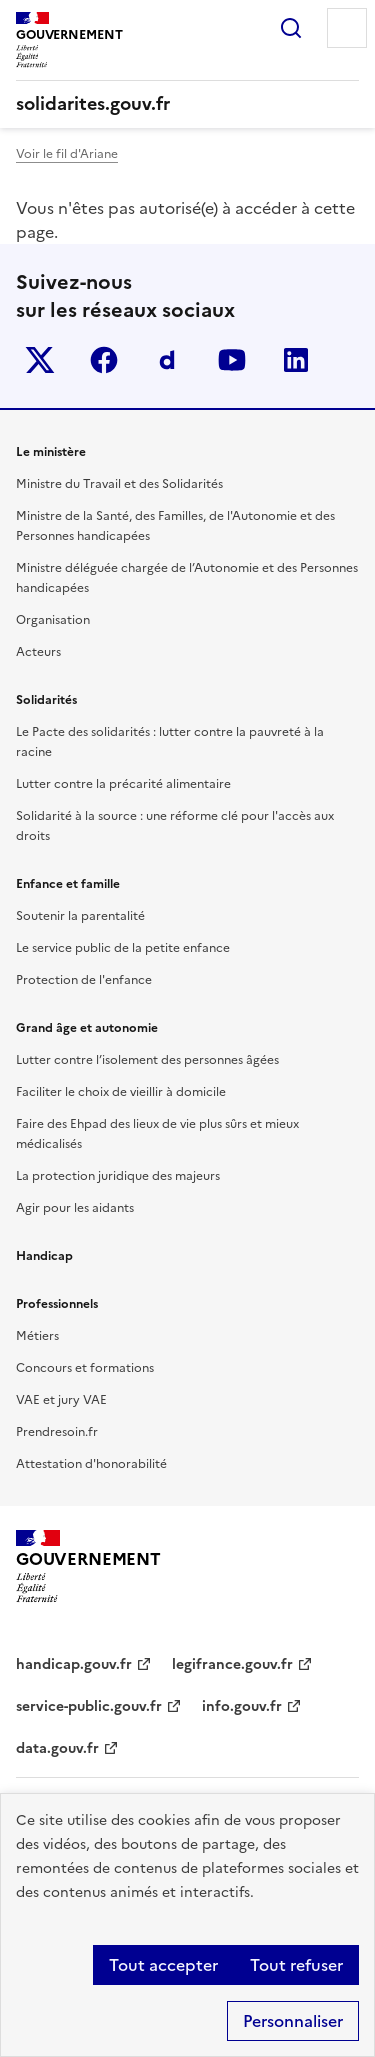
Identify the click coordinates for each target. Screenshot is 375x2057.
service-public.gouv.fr (89, 1706)
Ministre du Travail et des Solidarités (119, 484)
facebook (104, 360)
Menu (347, 28)
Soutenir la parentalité (80, 916)
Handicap (44, 1256)
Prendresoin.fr (57, 1432)
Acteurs (38, 652)
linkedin (296, 360)
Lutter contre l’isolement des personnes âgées (147, 1060)
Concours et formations (85, 1368)
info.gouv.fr (242, 1706)
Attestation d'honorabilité (91, 1464)
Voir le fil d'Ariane (67, 154)
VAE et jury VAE (61, 1400)
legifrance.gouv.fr (232, 1664)
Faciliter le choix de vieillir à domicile (121, 1092)
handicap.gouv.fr (74, 1664)
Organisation (53, 620)
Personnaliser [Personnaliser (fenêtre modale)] (293, 2021)
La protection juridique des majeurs (118, 1176)
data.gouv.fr (57, 1748)
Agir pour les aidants (75, 1208)
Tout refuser (296, 1965)
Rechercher (291, 28)
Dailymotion (168, 360)
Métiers (37, 1336)
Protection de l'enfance (84, 980)
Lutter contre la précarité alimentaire (123, 784)
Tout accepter (163, 1965)
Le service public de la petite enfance (123, 948)
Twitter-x (40, 360)
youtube (232, 360)
